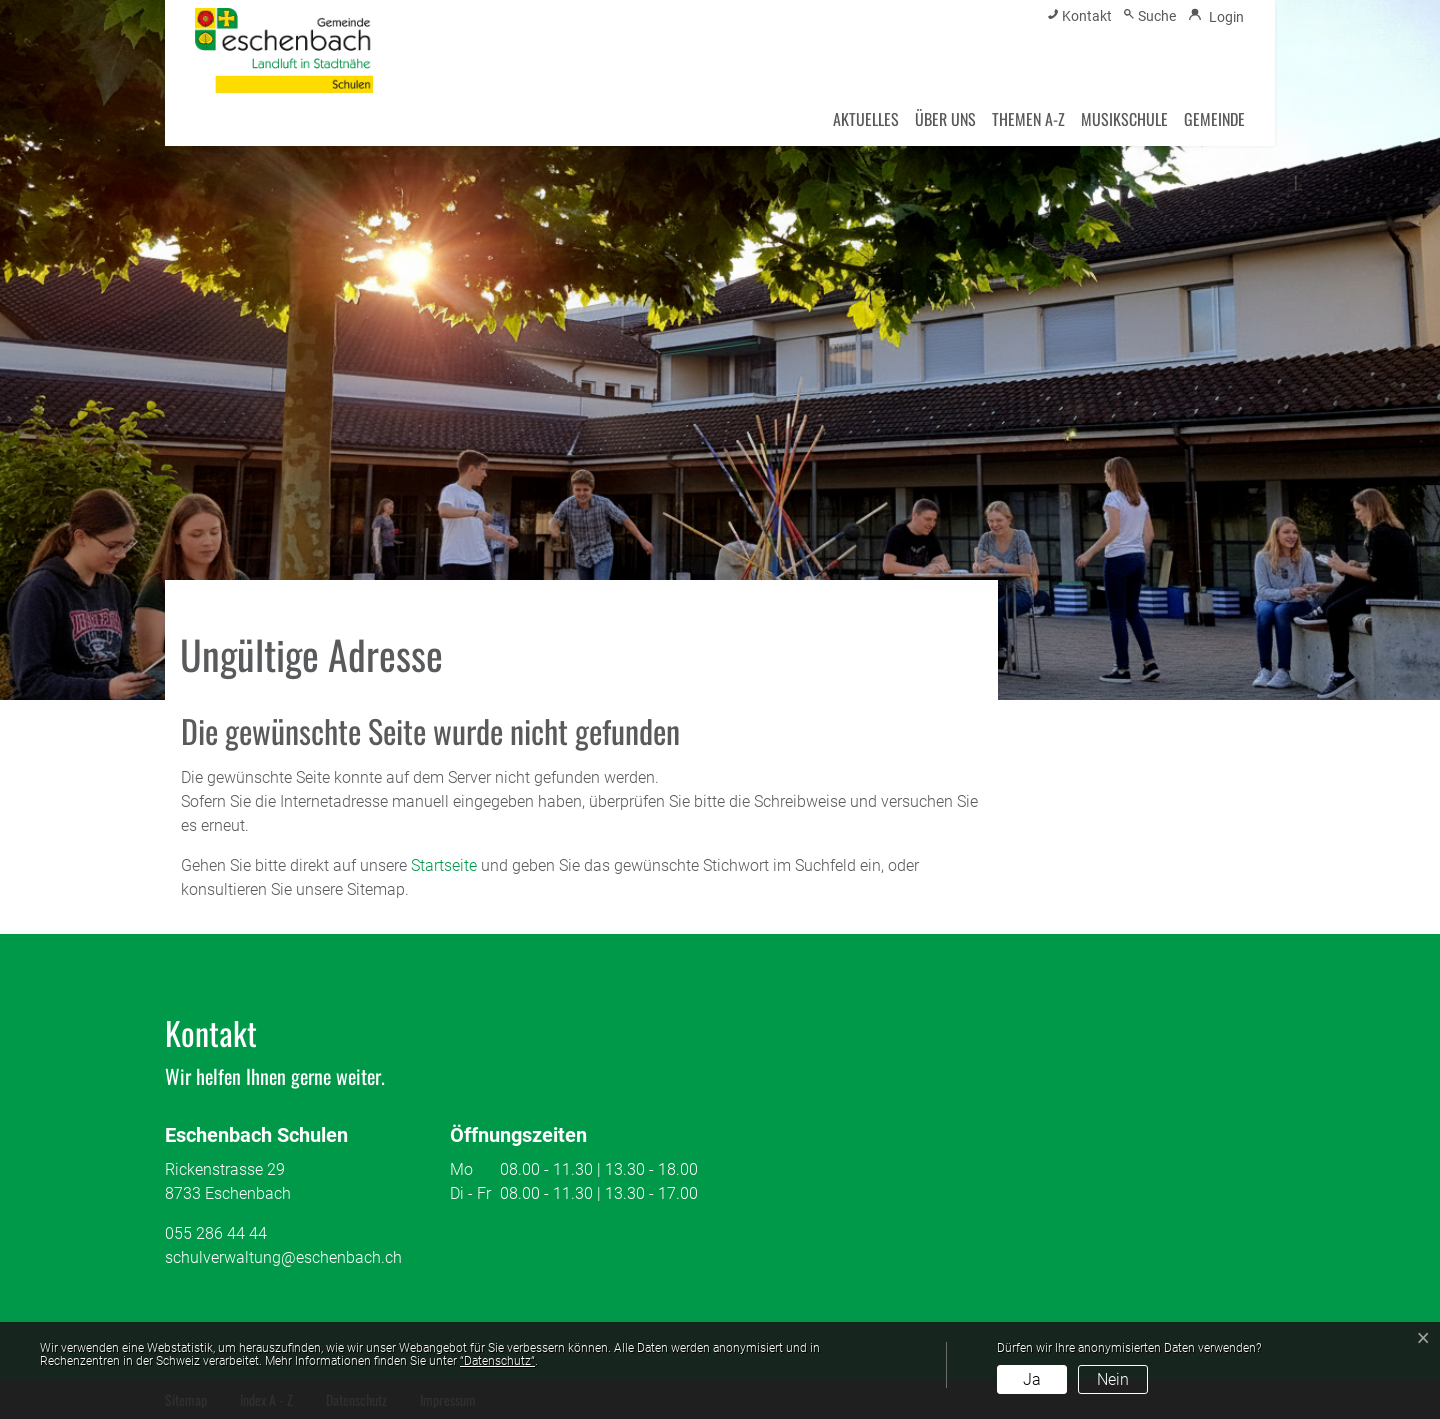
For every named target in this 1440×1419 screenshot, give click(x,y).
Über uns (945, 119)
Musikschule (1124, 119)
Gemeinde (1214, 119)
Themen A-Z (1028, 119)
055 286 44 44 (216, 1233)
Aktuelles (866, 119)
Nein (1113, 1379)
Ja (1032, 1379)
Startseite (444, 865)
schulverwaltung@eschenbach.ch (283, 1257)
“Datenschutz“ (497, 1361)
